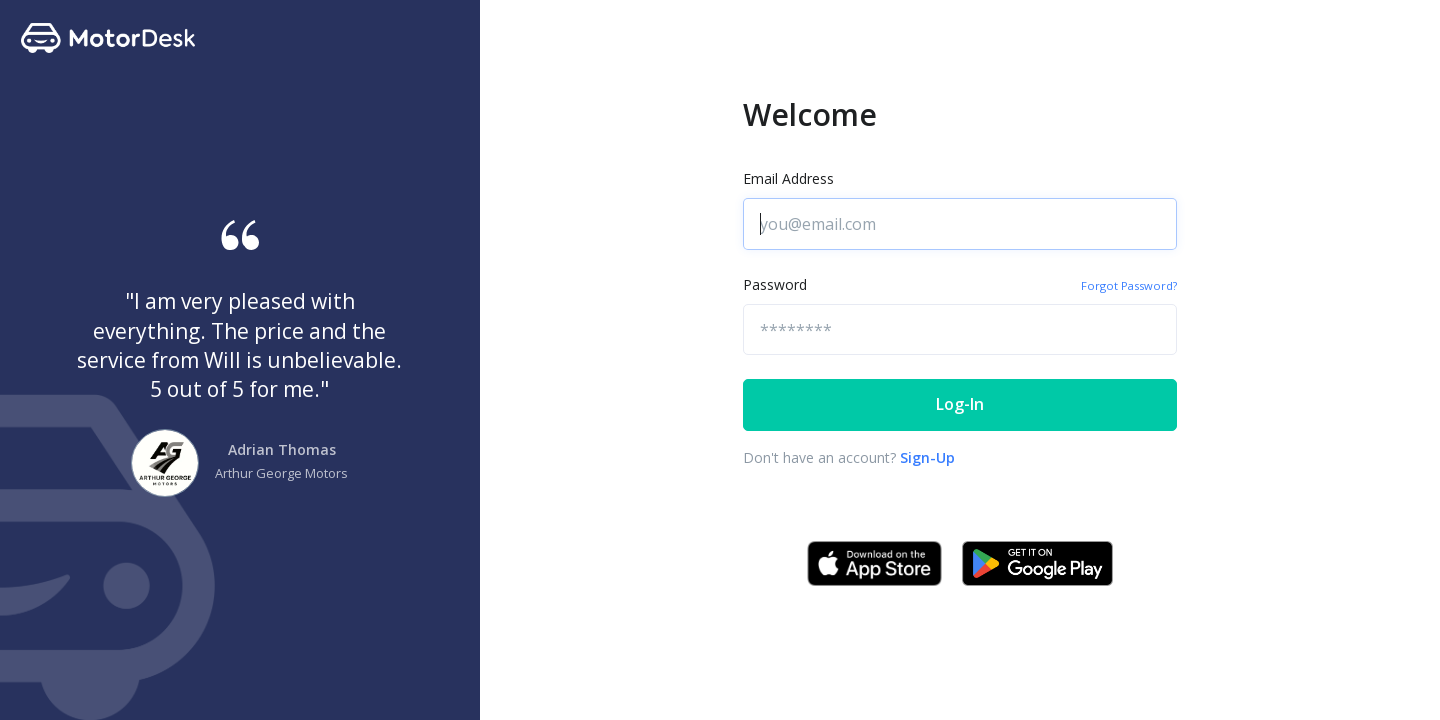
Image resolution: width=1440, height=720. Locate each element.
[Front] (71, 38)
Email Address (788, 178)
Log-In (960, 404)
